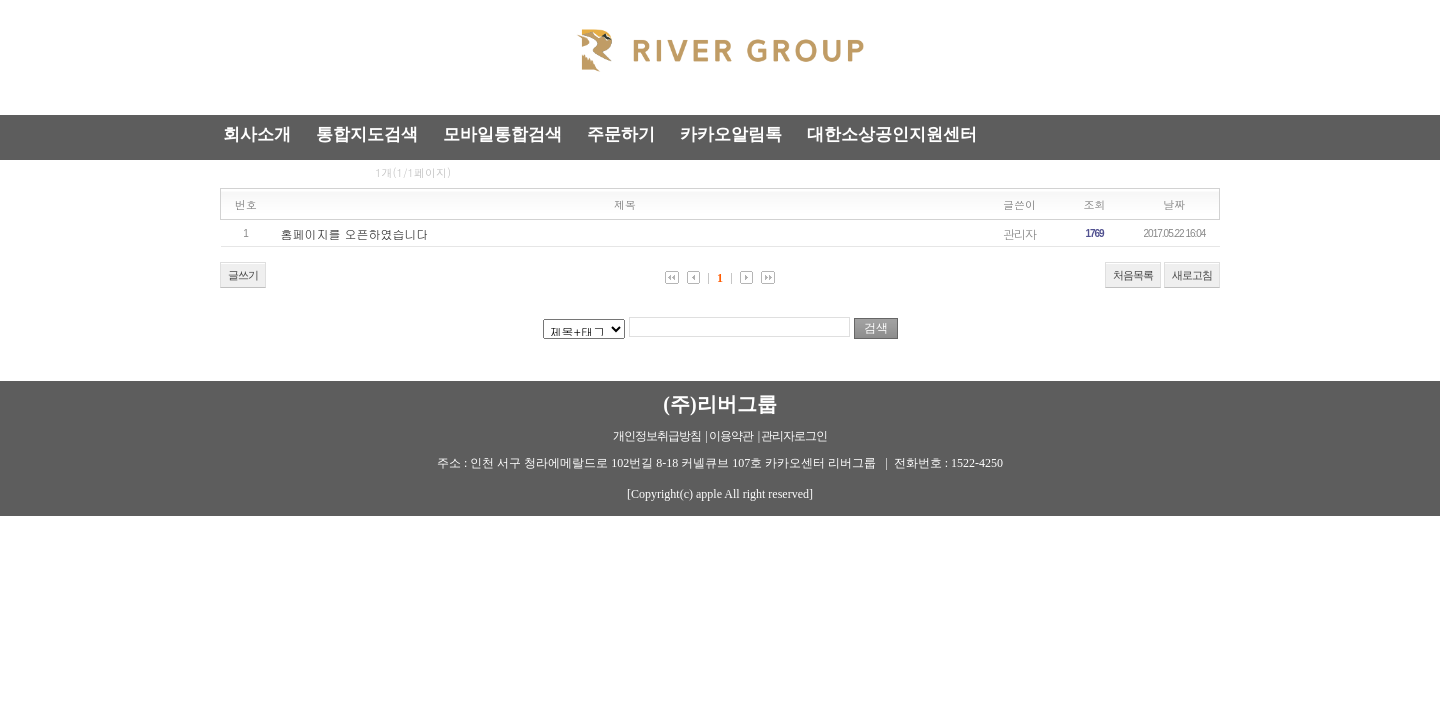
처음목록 (1133, 275)
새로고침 (1192, 275)
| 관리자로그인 (792, 436)
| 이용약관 (729, 436)
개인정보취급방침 (657, 436)
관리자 (1019, 233)
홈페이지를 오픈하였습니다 (355, 233)
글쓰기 (243, 275)
